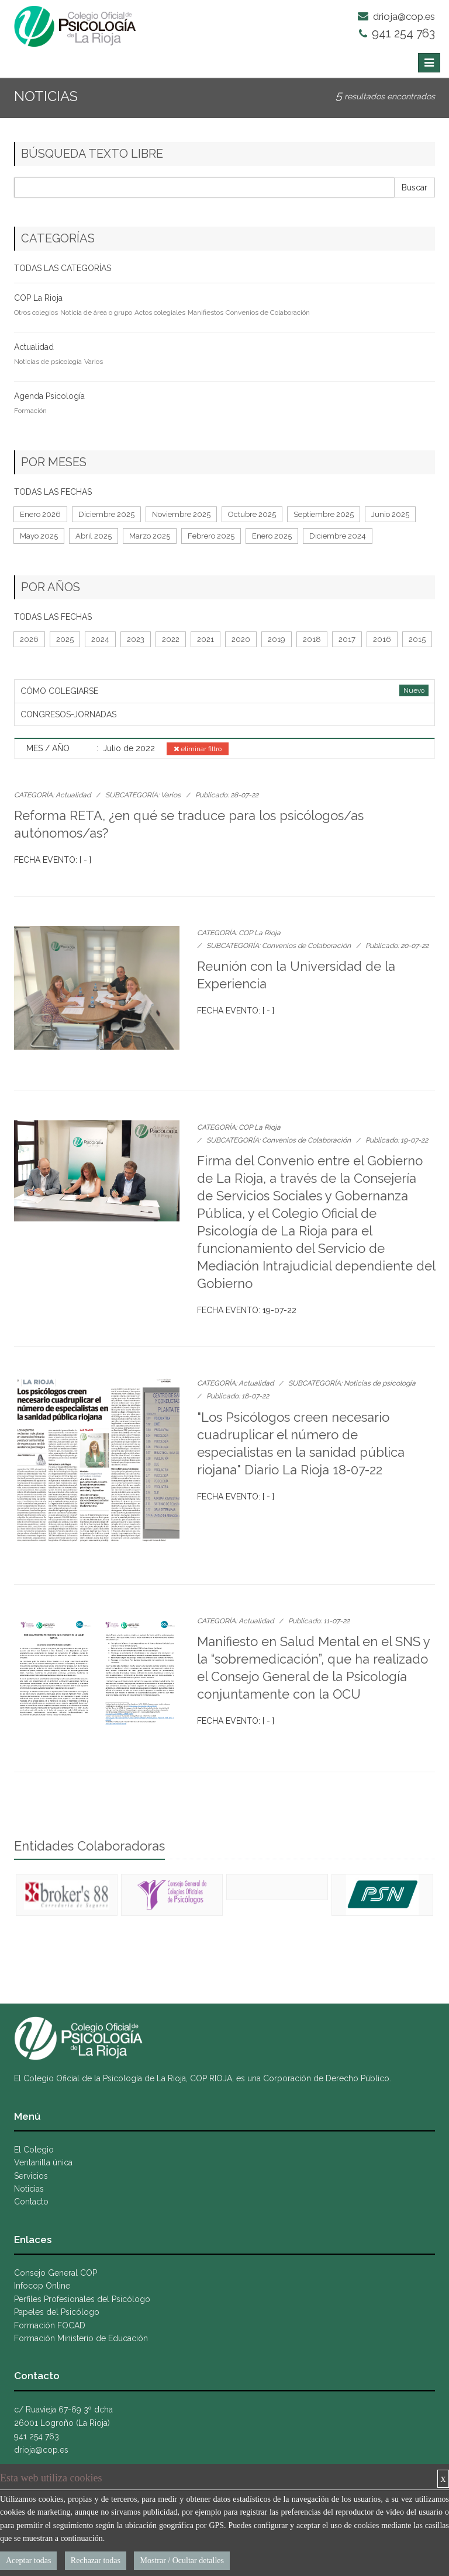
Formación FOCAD (49, 2325)
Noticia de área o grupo (96, 312)
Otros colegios (36, 312)
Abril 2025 (93, 536)
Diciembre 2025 (106, 514)
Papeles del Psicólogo (56, 2312)
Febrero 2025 (211, 536)
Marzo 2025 (149, 536)
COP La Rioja (38, 298)
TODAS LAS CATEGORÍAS (62, 268)
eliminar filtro (198, 749)
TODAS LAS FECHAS (53, 492)
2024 (100, 639)
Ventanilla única (43, 2162)
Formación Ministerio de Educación (81, 2338)
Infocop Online (42, 2285)
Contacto (31, 2201)
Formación (30, 411)
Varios (93, 361)
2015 (417, 639)
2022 (170, 639)
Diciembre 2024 (337, 536)
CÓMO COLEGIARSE (59, 691)
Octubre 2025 (252, 514)
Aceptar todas (28, 2560)
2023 (135, 639)
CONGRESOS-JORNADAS (68, 714)
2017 (347, 639)
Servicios (31, 2176)
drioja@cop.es (396, 16)
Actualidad (34, 347)
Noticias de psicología (48, 361)
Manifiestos (205, 312)
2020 (241, 639)
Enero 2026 (40, 514)
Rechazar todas (95, 2560)
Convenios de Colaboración (268, 312)
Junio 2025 (390, 514)
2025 (65, 639)
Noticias (29, 2188)
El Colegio (34, 2149)
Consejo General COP (55, 2273)
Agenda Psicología (49, 396)
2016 (382, 639)
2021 (205, 639)
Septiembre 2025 (323, 514)
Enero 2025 (272, 536)
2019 (276, 639)
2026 (29, 639)
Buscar (414, 187)
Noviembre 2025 (181, 514)
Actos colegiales (159, 312)
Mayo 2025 (39, 536)
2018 (312, 639)
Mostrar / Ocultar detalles (181, 2560)
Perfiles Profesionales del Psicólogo (82, 2299)
